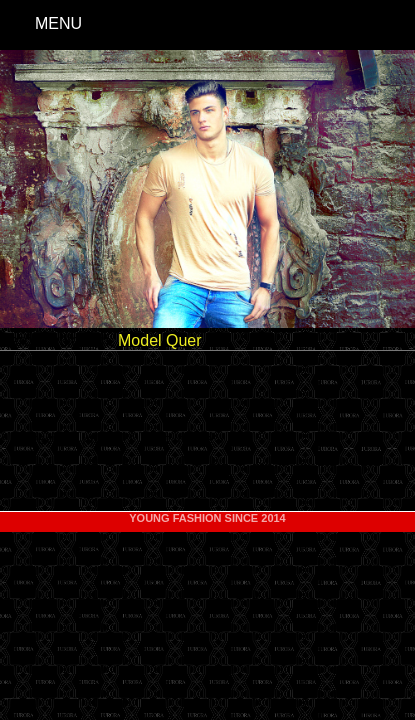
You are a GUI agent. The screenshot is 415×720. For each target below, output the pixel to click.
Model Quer (160, 340)
